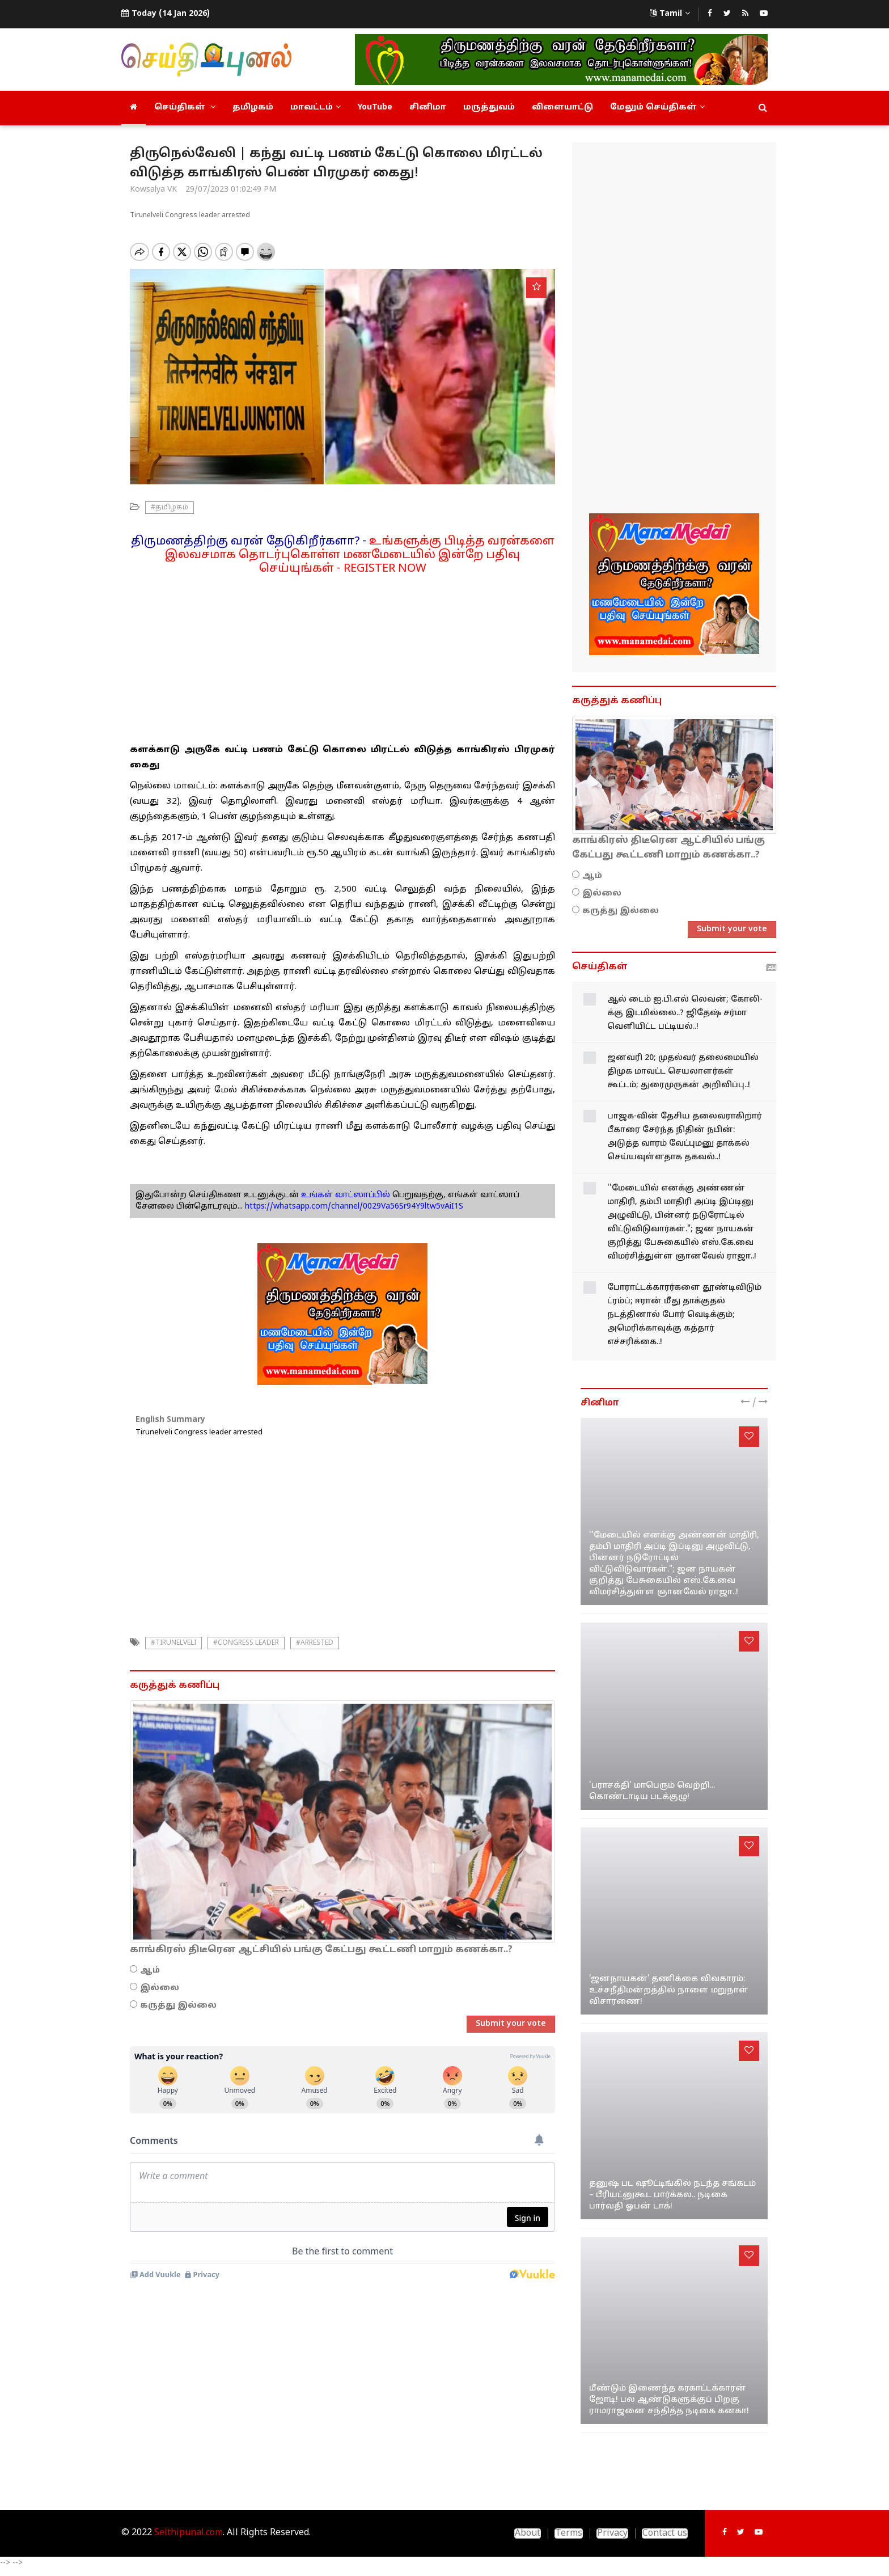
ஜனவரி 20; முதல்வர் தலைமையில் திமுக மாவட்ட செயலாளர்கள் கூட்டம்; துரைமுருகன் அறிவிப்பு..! (683, 1071)
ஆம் (150, 1970)
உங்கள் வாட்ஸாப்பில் (344, 1195)
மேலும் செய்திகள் (657, 107)
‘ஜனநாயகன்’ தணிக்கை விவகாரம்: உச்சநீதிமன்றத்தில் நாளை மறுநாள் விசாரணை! (668, 1990)
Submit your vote (511, 2024)
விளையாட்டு (562, 107)
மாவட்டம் (315, 107)
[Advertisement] (342, 655)
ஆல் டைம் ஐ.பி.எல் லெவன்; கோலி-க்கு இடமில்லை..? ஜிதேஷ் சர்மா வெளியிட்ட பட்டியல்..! (685, 1013)
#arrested (314, 1643)
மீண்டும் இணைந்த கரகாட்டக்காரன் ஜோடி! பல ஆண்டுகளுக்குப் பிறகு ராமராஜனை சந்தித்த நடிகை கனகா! (669, 2400)
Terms (568, 2533)
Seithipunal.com (188, 2533)
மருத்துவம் (489, 107)
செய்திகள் (184, 107)
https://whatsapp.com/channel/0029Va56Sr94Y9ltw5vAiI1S (354, 1206)
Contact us (664, 2533)
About (527, 2533)
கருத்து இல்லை (178, 2006)
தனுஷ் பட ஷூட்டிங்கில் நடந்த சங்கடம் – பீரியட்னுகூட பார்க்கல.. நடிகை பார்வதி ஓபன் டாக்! (672, 2195)
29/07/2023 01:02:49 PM (230, 190)
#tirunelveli (173, 1643)
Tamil (670, 14)
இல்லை (159, 1988)
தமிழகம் (252, 107)
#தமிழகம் (169, 508)
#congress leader (246, 1643)
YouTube (375, 107)
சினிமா (427, 107)
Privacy (612, 2533)
